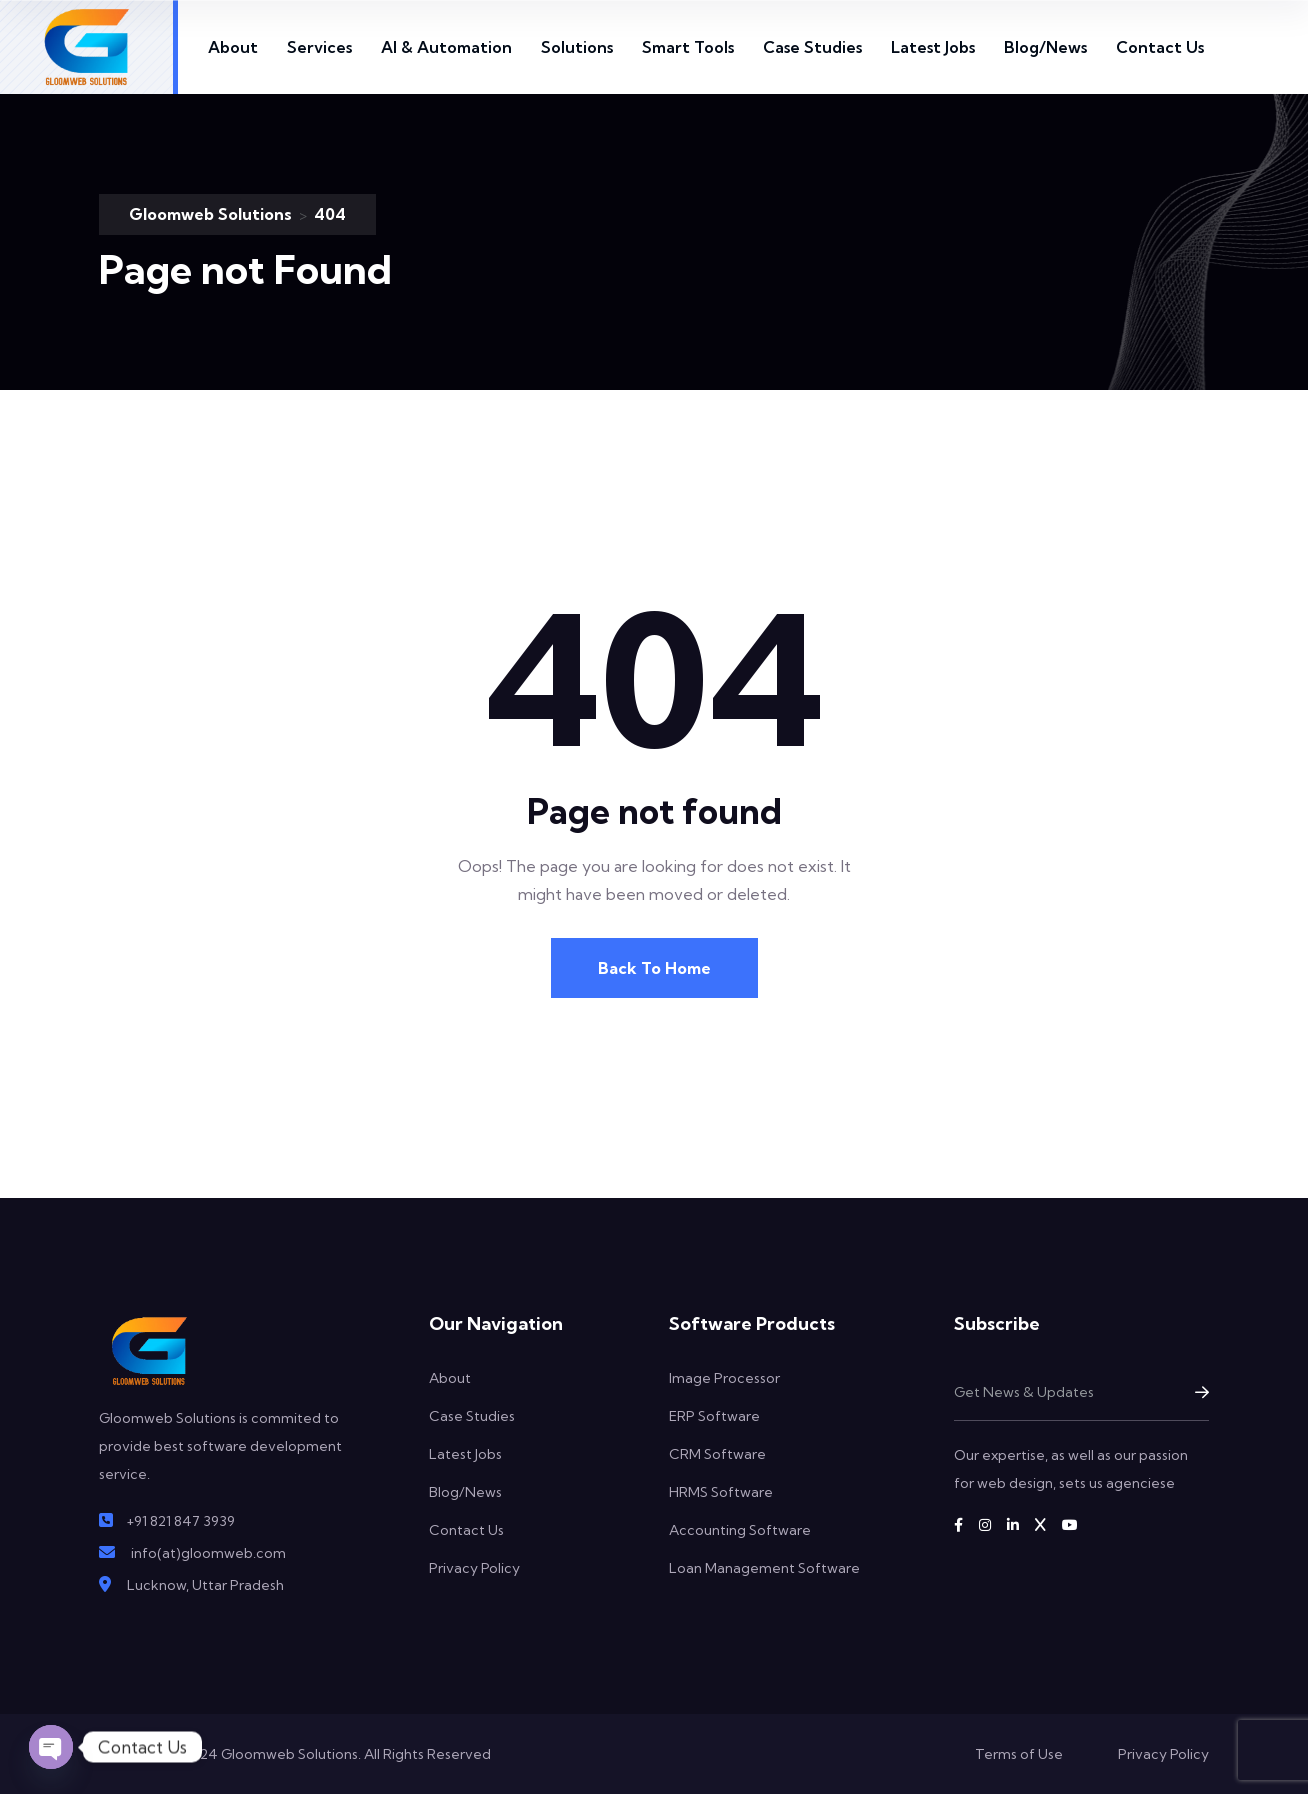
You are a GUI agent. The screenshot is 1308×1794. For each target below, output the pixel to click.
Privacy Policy (474, 1568)
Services (319, 47)
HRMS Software (721, 1492)
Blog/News (1045, 47)
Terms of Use (1019, 1754)
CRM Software (717, 1454)
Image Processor (724, 1378)
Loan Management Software (764, 1568)
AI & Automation (446, 47)
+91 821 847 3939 (180, 1521)
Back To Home (654, 968)
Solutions (577, 47)
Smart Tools (688, 47)
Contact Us (1160, 47)
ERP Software (714, 1416)
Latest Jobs (933, 47)
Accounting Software (740, 1530)
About (233, 47)
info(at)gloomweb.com (208, 1553)
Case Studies (812, 47)
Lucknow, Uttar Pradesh (205, 1585)
